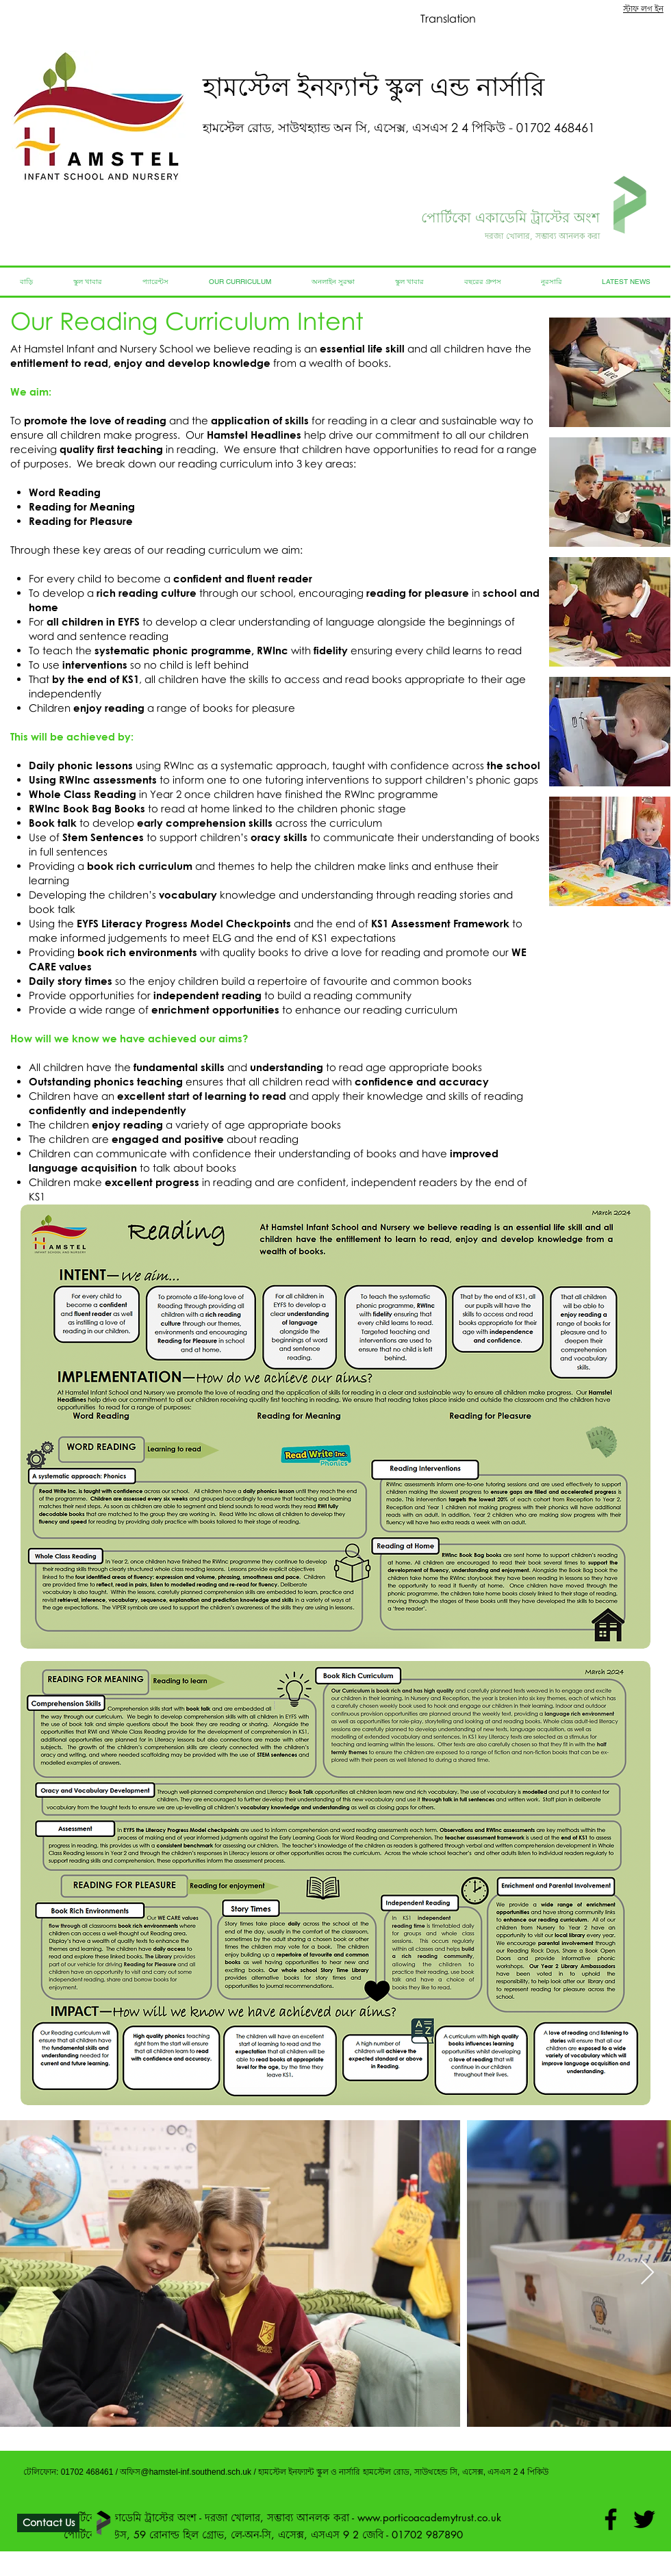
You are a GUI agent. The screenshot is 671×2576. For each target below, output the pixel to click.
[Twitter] (644, 2519)
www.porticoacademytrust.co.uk (429, 2517)
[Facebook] (610, 2519)
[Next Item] (647, 2273)
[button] (609, 372)
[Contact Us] (48, 2523)
